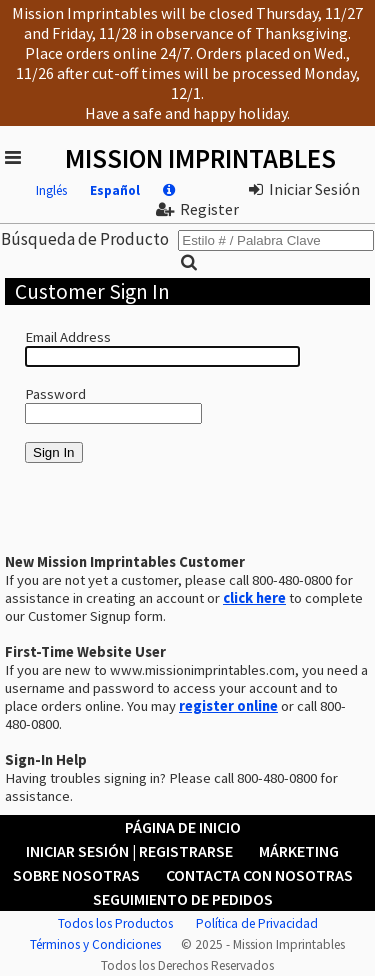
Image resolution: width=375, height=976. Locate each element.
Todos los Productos (115, 923)
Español (115, 190)
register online (228, 706)
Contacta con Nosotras (259, 875)
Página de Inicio (183, 827)
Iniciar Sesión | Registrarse (129, 851)
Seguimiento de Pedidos (183, 899)
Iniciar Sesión (304, 189)
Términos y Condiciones (95, 944)
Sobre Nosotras (76, 875)
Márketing (299, 851)
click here (254, 598)
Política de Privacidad (257, 923)
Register (197, 209)
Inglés (51, 190)
